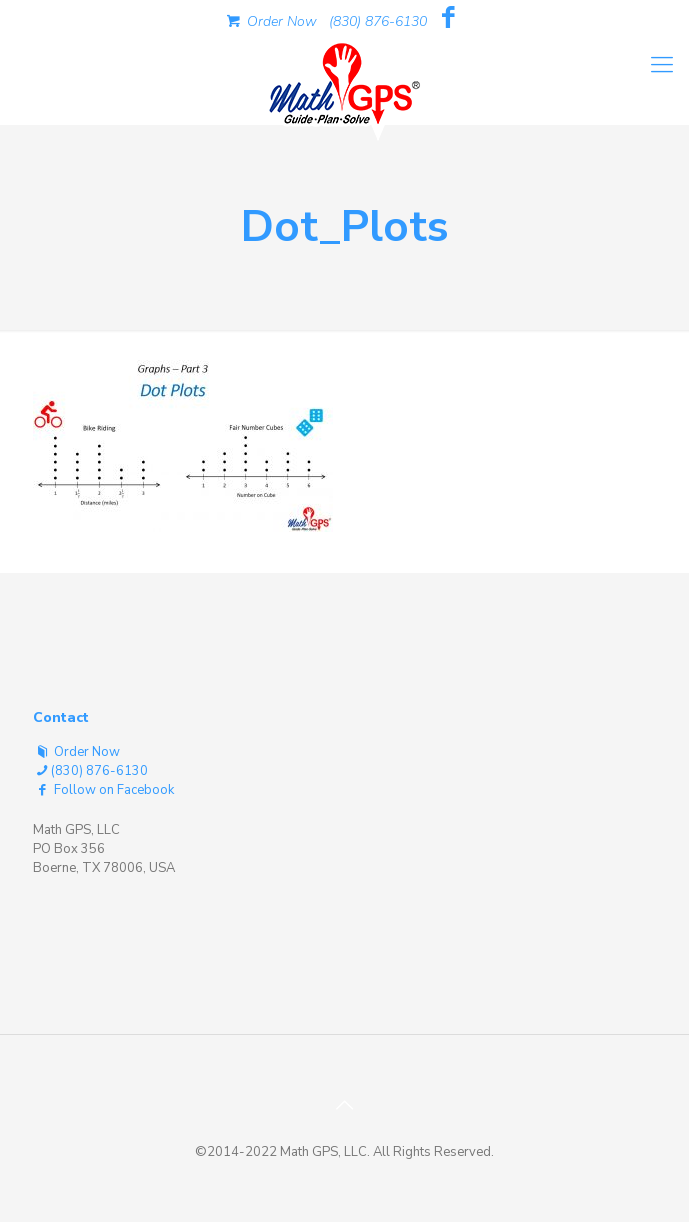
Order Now (270, 21)
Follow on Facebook (103, 790)
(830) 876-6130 (378, 21)
